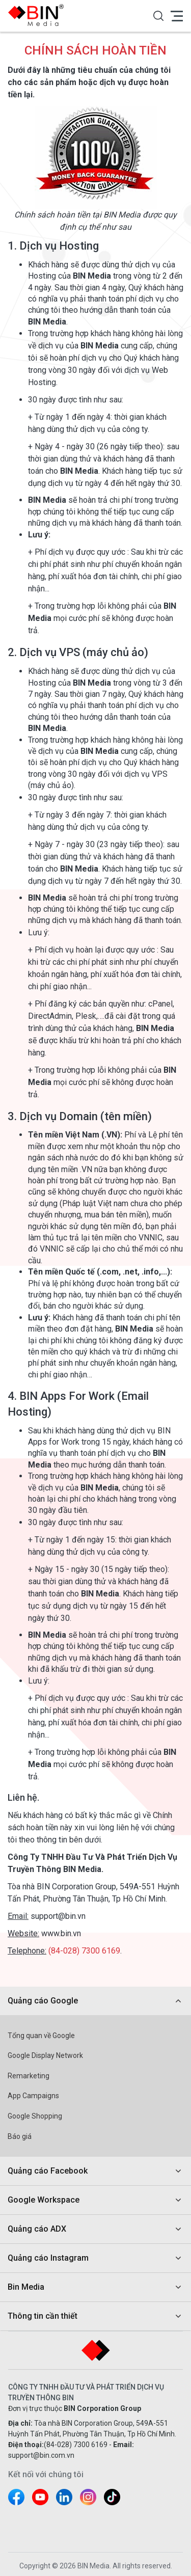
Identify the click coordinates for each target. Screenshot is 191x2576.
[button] (158, 16)
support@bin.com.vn (41, 2455)
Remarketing (28, 2076)
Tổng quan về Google (41, 2035)
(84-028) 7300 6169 (84, 1951)
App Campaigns (33, 2096)
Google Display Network (45, 2055)
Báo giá (20, 2136)
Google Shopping (35, 2116)
